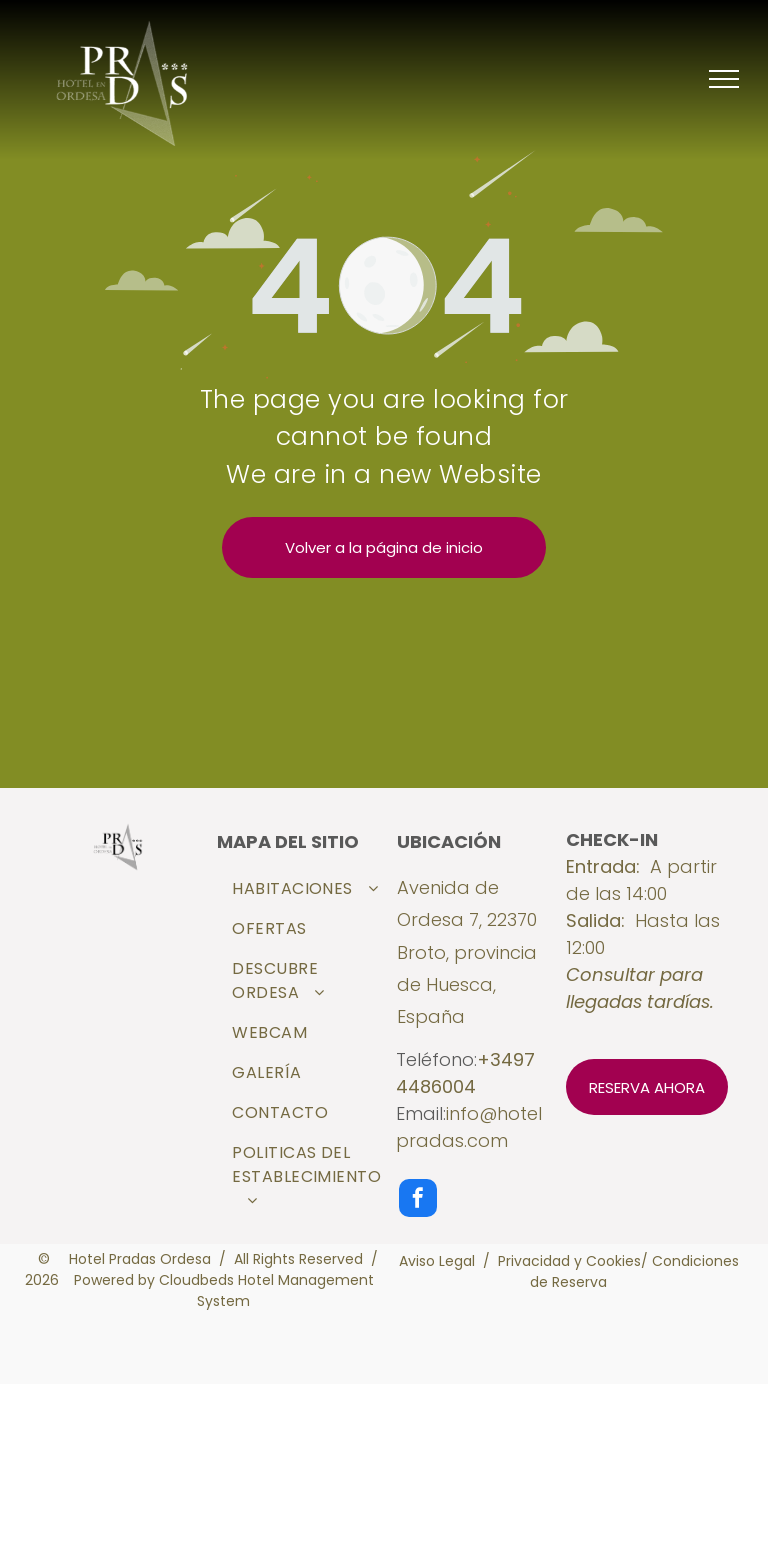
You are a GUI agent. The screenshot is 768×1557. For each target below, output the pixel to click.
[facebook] (418, 1200)
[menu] (724, 79)
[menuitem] (306, 889)
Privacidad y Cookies (569, 1261)
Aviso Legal (437, 1261)
